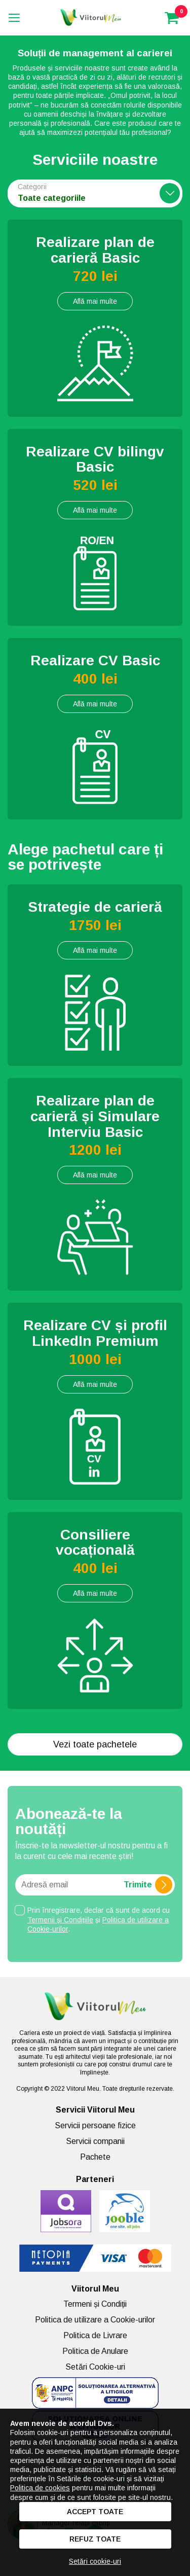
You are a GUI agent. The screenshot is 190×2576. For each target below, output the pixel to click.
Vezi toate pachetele (95, 1744)
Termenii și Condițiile (60, 1920)
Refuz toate (95, 2539)
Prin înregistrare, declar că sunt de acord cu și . (98, 1919)
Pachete (95, 2157)
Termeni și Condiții (95, 2304)
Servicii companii (95, 2141)
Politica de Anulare (95, 2351)
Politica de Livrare (95, 2335)
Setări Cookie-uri (95, 2367)
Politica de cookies (40, 2488)
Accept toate (95, 2512)
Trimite (148, 1885)
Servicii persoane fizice (95, 2125)
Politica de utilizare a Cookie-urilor (95, 2319)
